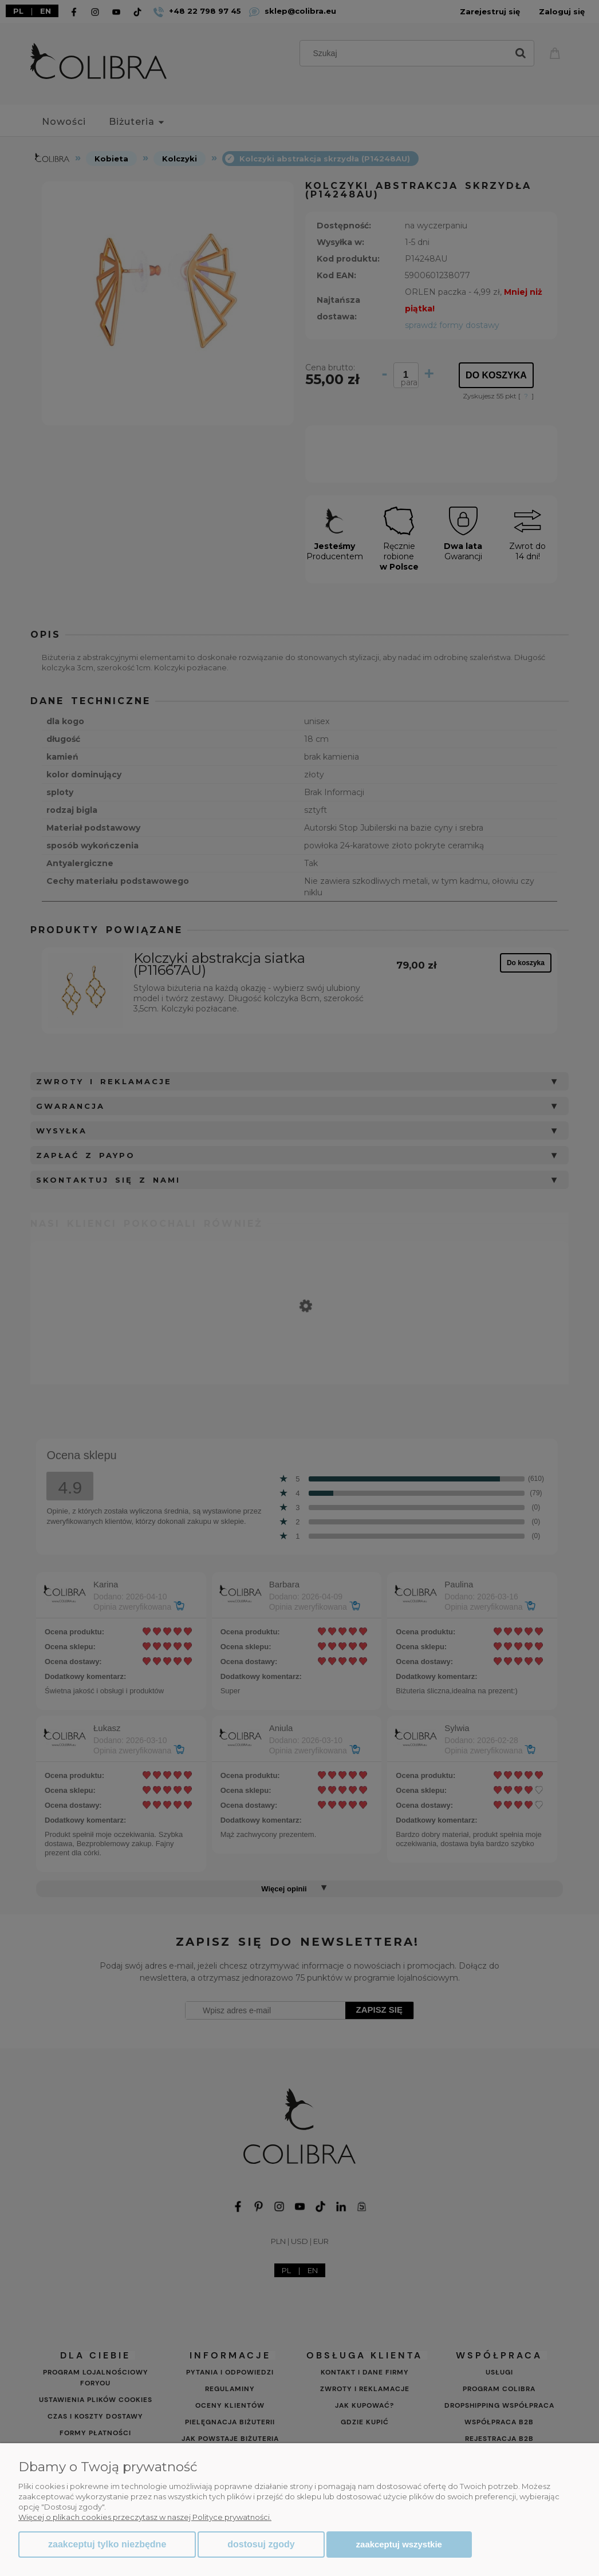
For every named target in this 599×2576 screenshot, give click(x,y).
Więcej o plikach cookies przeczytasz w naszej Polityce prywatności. (144, 2517)
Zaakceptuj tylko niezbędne (107, 2544)
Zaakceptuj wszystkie (399, 2544)
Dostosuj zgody (260, 2544)
